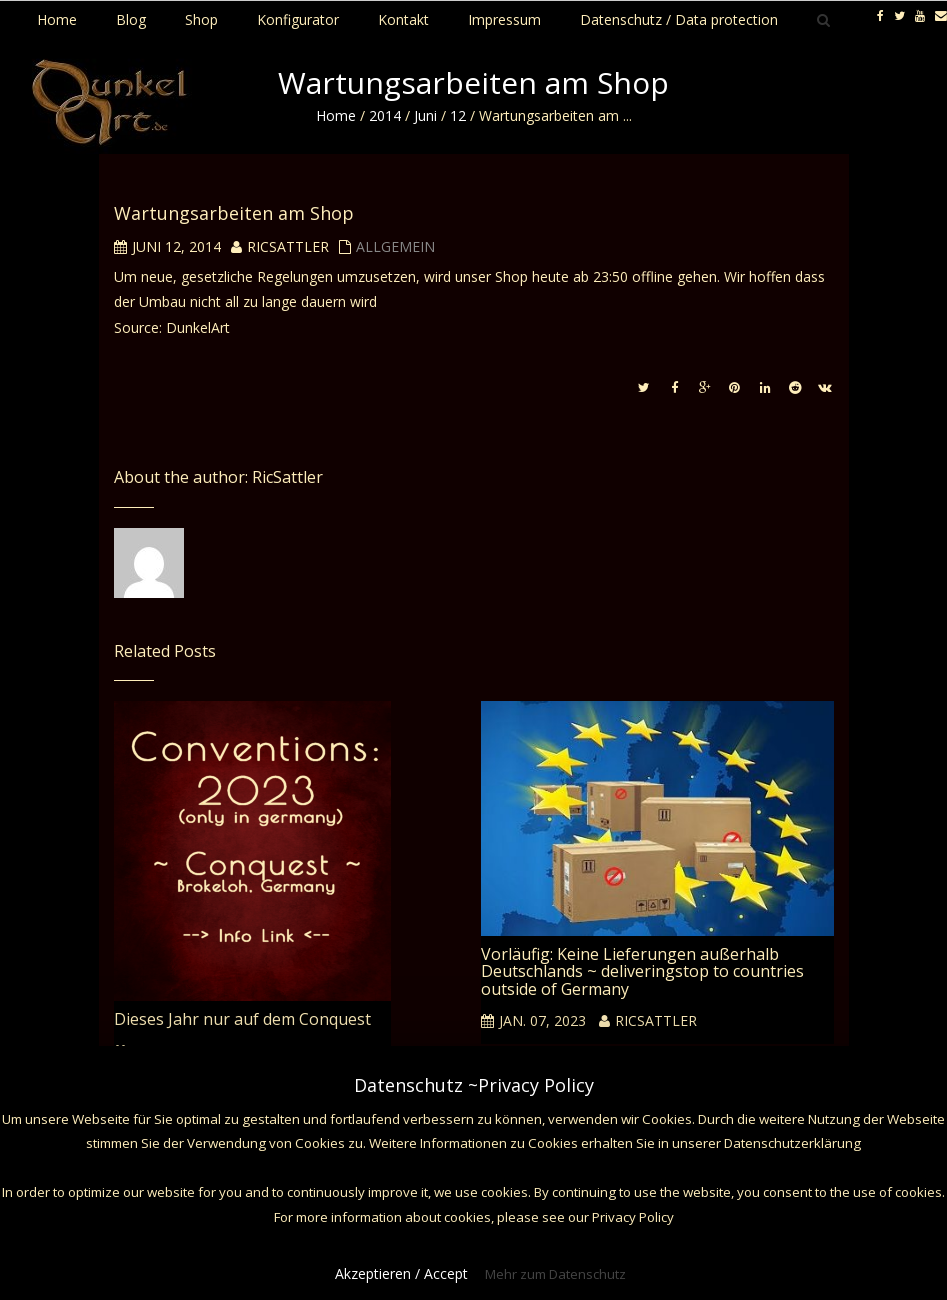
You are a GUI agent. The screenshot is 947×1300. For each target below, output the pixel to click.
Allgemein (395, 246)
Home (336, 115)
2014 (385, 115)
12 (458, 115)
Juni (425, 115)
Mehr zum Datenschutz (555, 1274)
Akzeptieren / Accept (401, 1273)
